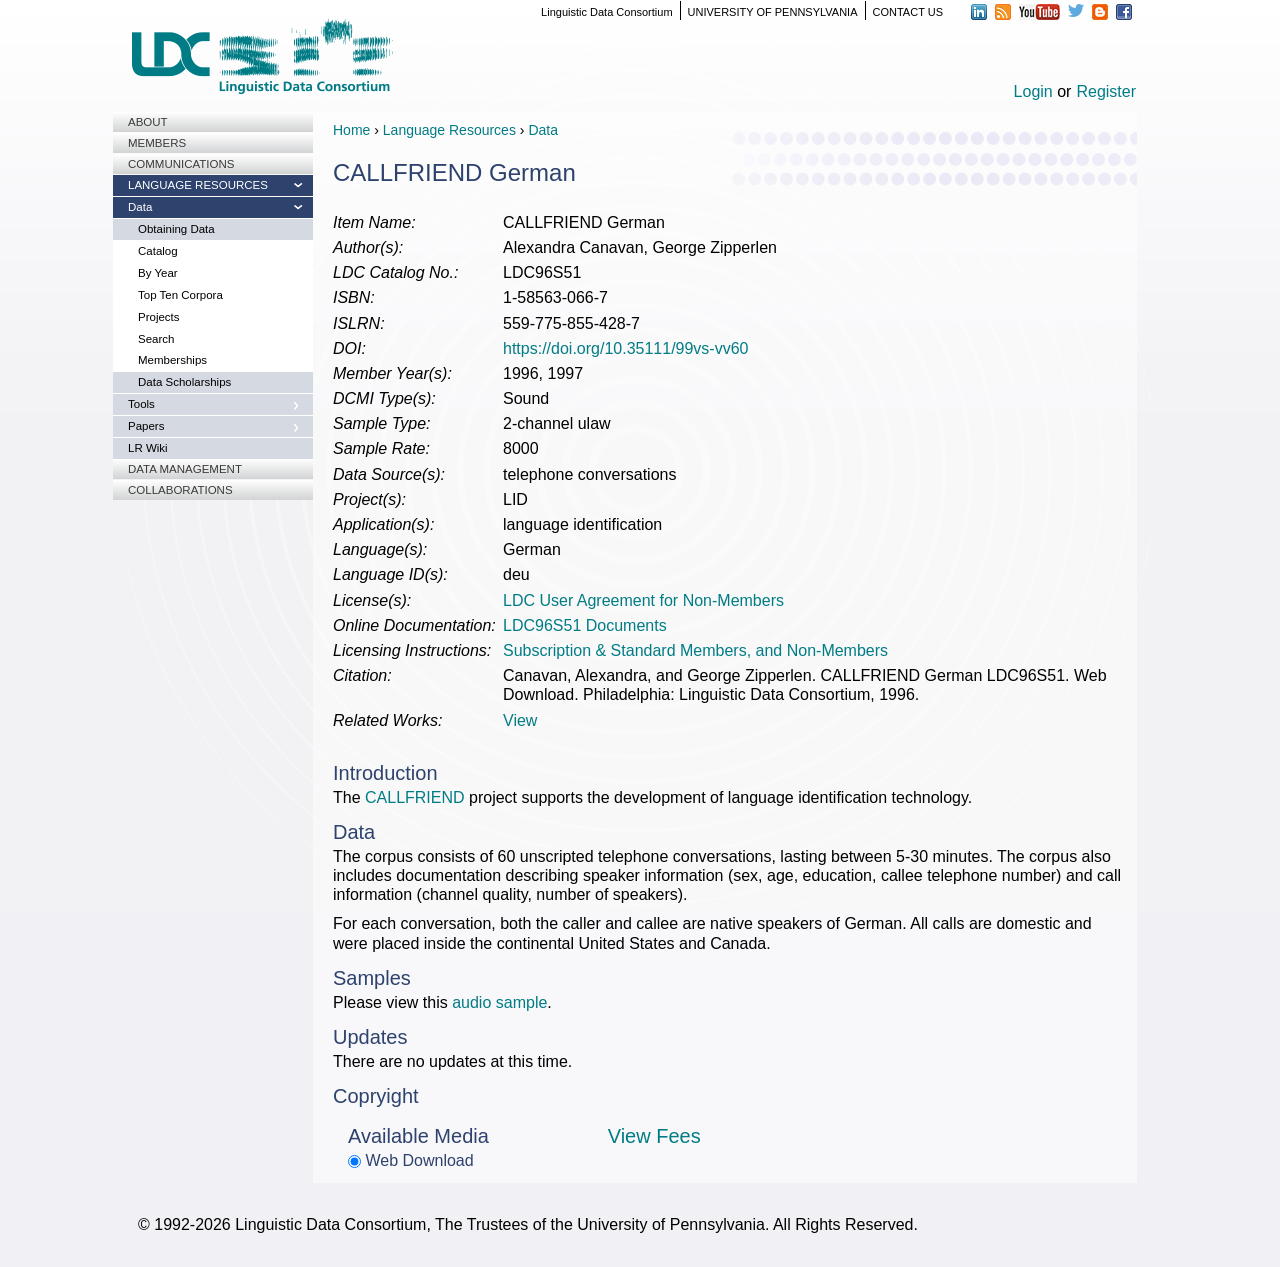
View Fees (654, 1136)
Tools (141, 404)
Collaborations (180, 490)
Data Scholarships (184, 382)
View (520, 720)
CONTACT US (908, 12)
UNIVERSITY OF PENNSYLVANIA (773, 12)
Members (157, 143)
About (148, 122)
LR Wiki (148, 448)
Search (156, 339)
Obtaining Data (176, 229)
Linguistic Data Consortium (606, 12)
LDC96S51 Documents (585, 625)
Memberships (172, 360)
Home (351, 130)
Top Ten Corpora (180, 295)
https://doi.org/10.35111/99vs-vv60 (626, 348)
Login (1033, 91)
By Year (158, 273)
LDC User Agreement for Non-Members (643, 600)
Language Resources (198, 185)
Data (140, 207)
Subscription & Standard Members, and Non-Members (695, 650)
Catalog (158, 251)
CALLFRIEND (415, 797)
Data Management (185, 469)
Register (1106, 91)
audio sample (499, 1002)
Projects (159, 317)
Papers (146, 426)
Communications (181, 164)
